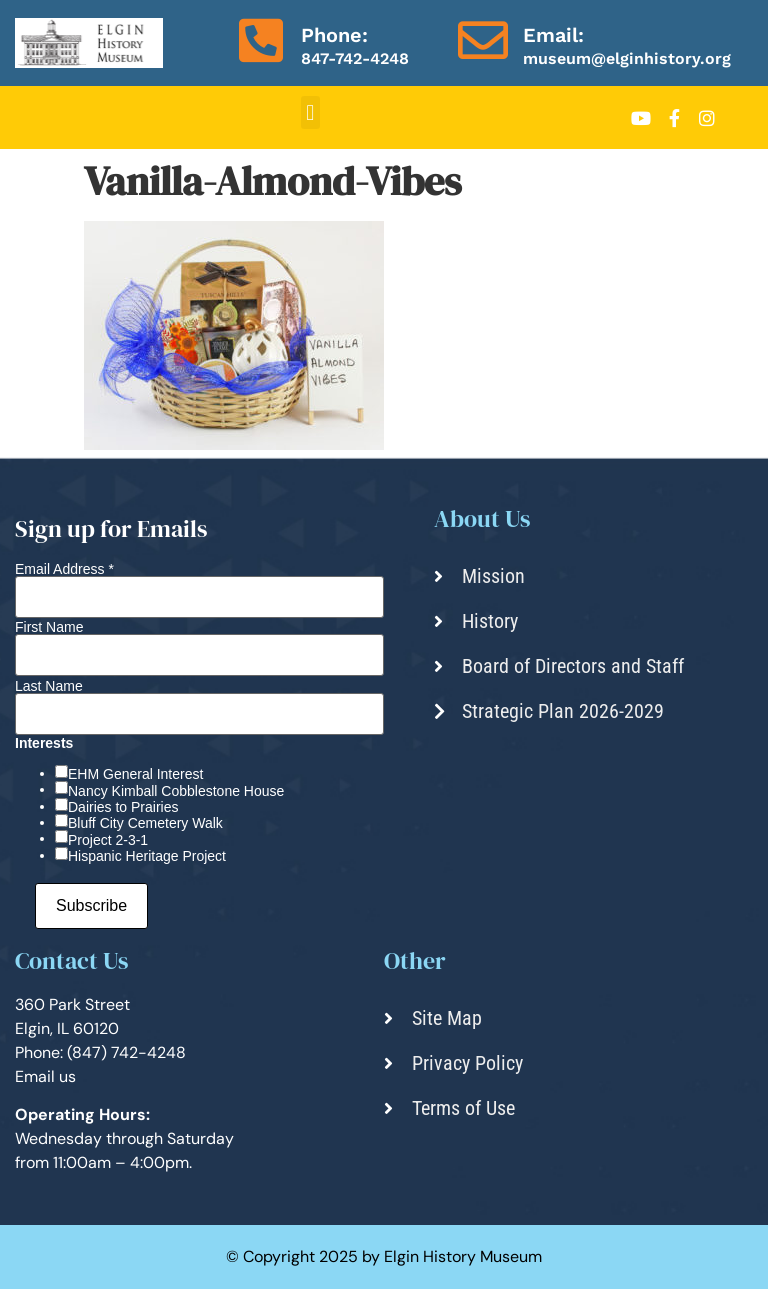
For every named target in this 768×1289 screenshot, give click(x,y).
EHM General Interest (135, 774)
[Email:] (483, 40)
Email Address (64, 569)
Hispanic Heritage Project (147, 856)
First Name (49, 627)
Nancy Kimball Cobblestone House (176, 791)
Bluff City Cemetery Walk (145, 823)
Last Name (49, 686)
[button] (310, 112)
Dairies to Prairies (123, 807)
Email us (45, 1076)
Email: (553, 35)
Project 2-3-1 (108, 840)
